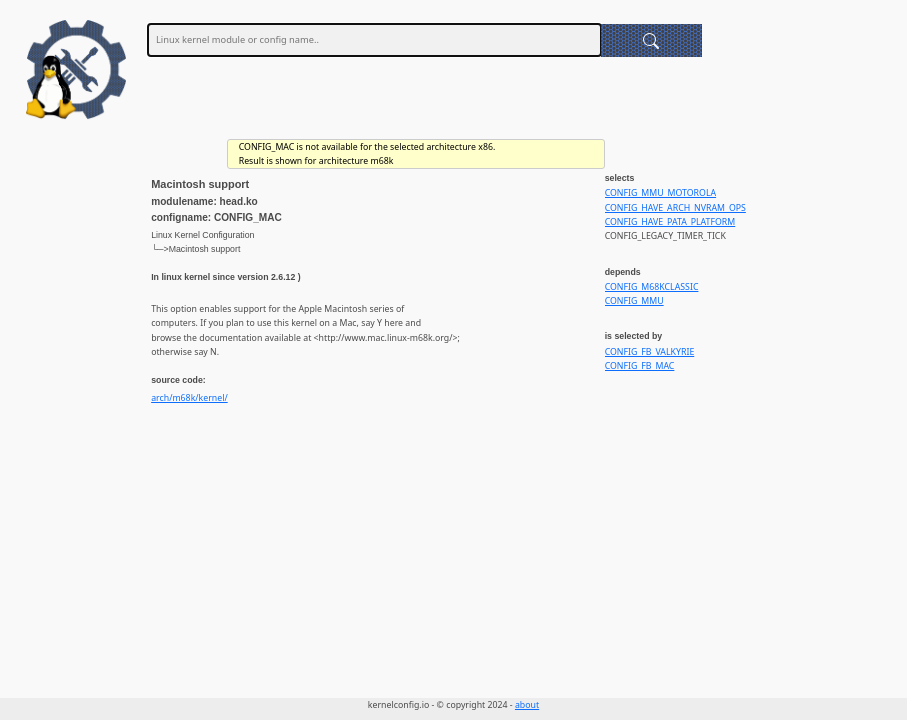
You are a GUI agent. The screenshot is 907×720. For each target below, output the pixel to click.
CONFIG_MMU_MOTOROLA (660, 193)
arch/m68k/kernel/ (189, 398)
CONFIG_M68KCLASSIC (652, 287)
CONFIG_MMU (634, 301)
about (527, 705)
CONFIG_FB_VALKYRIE (650, 352)
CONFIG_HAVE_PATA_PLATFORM (670, 222)
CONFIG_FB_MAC (640, 366)
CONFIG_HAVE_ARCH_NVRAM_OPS (675, 208)
